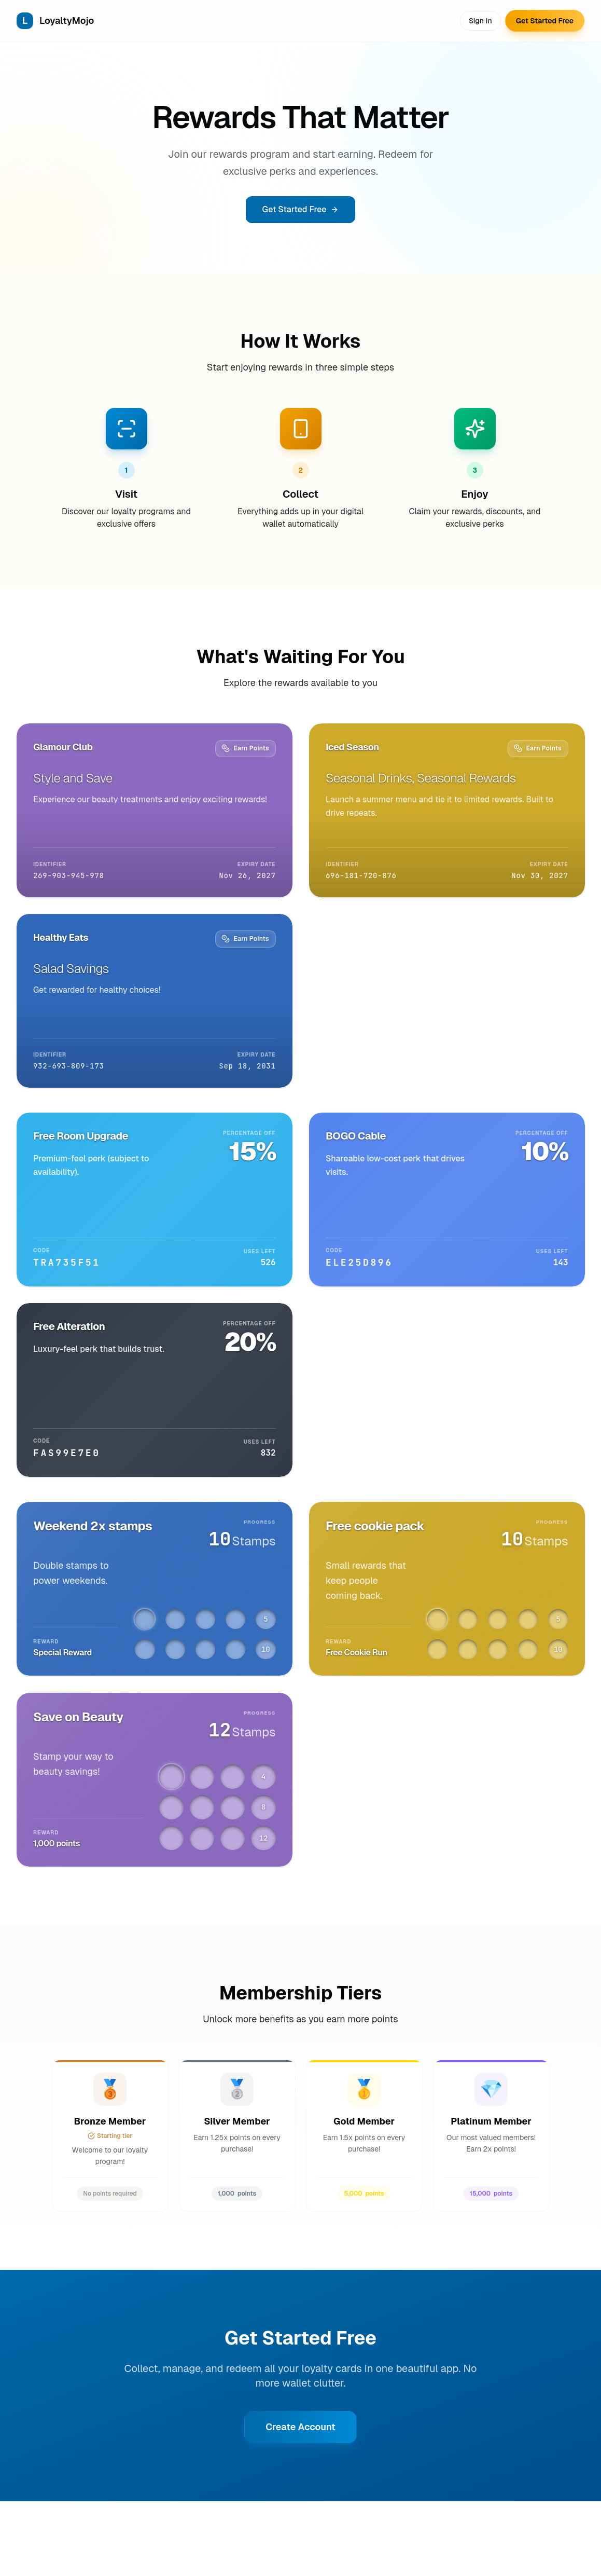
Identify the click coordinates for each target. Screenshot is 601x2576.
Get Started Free (545, 20)
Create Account (300, 2427)
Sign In (480, 20)
